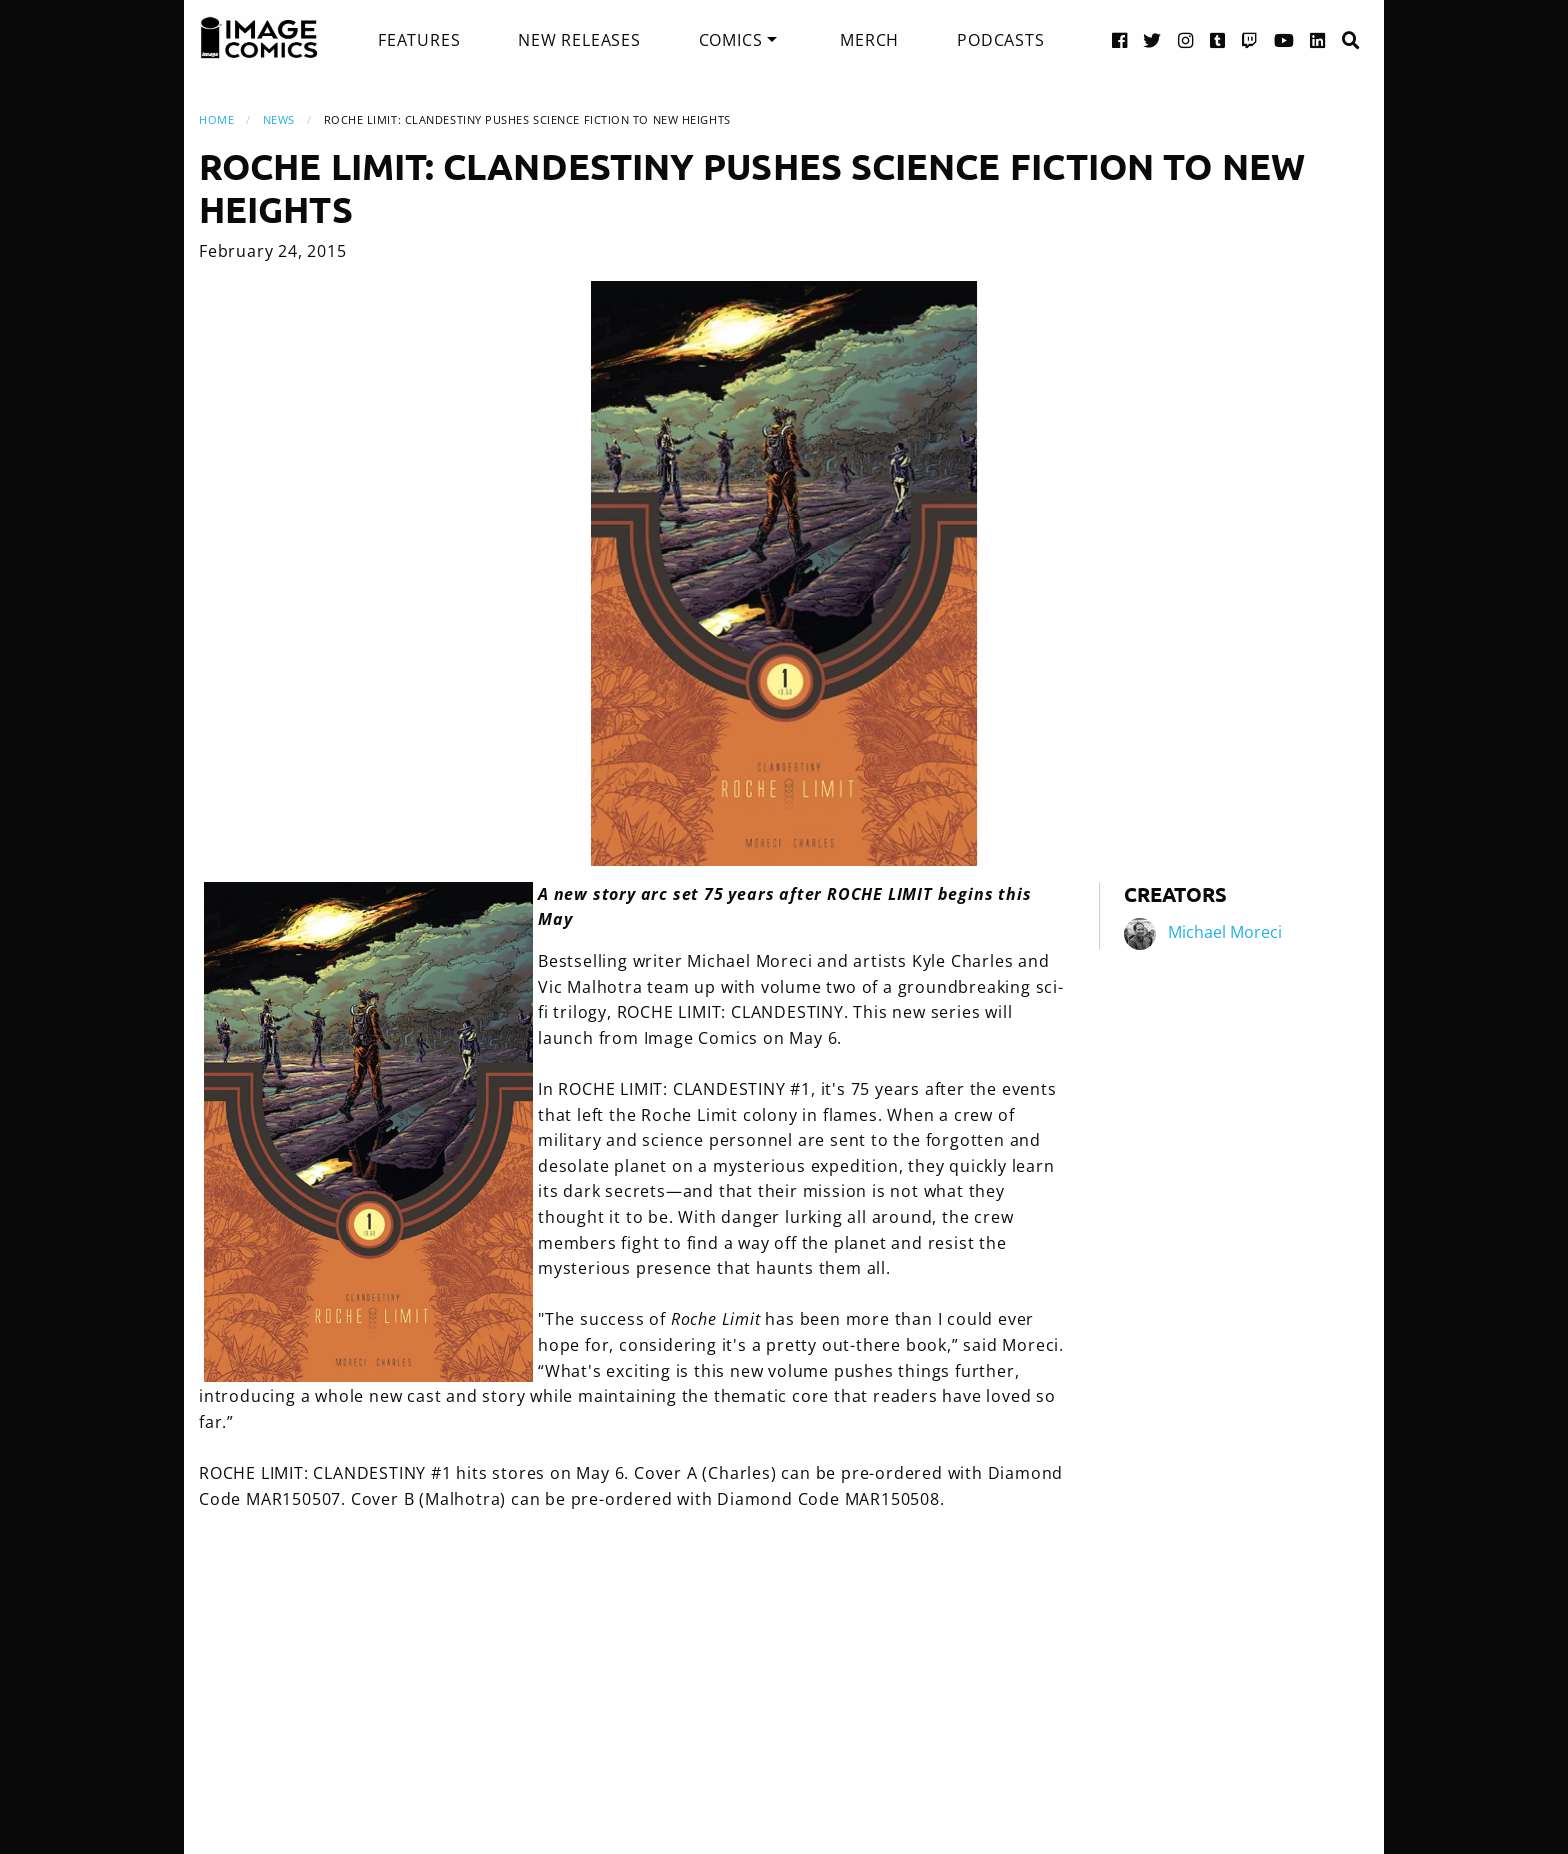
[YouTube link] (1284, 39)
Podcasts (1000, 40)
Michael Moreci (1225, 932)
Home (216, 119)
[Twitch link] (1250, 39)
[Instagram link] (1186, 39)
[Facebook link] (1120, 39)
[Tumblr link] (1218, 39)
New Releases (579, 40)
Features (419, 40)
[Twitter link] (1152, 39)
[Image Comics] (259, 38)
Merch (869, 40)
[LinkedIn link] (1318, 39)
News (279, 119)
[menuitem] (419, 40)
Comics (731, 40)
